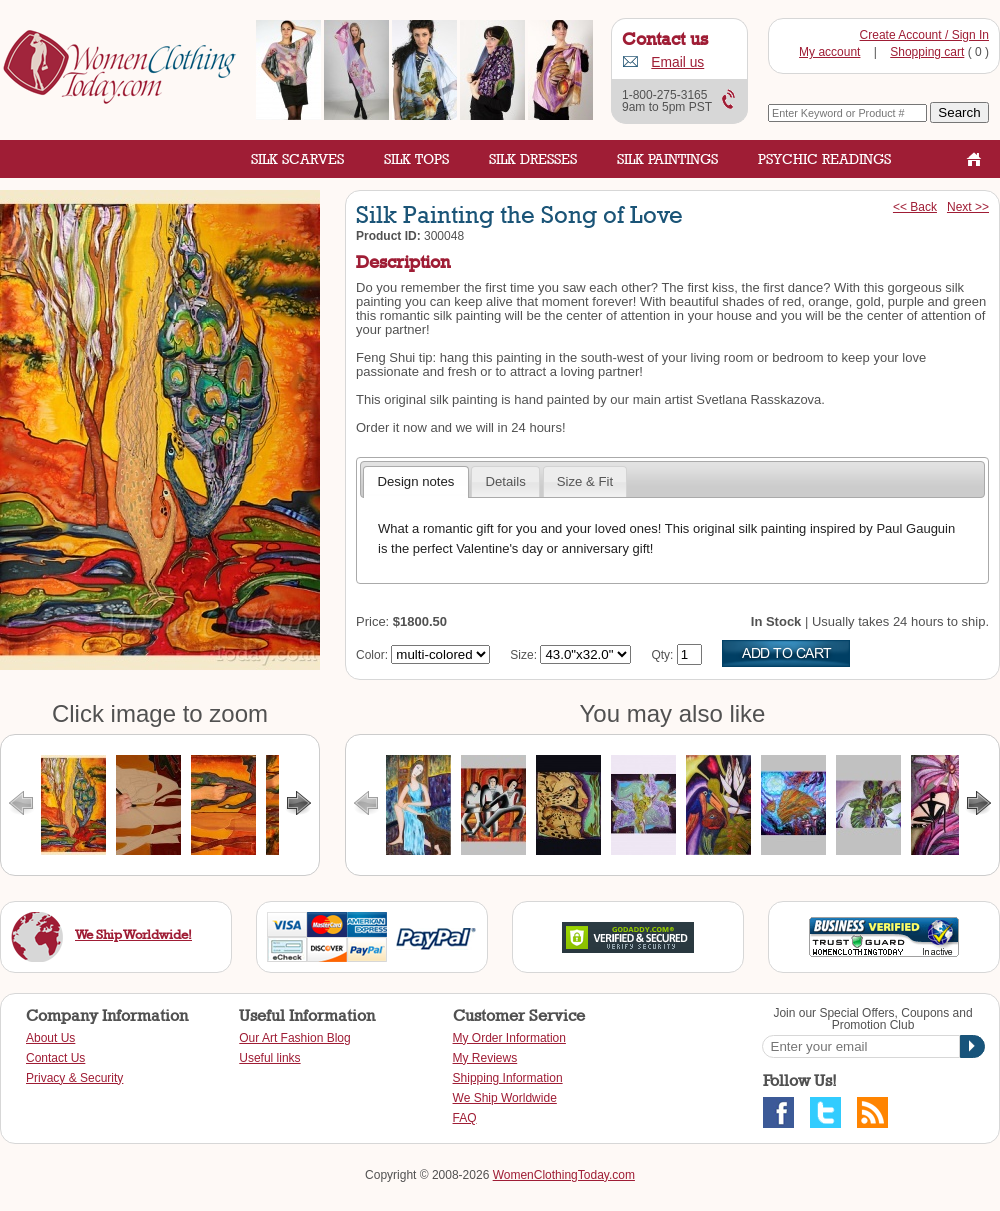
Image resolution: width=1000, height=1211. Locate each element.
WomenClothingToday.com (564, 1175)
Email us (677, 62)
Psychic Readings (824, 158)
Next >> (968, 207)
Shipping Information (508, 1078)
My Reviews (485, 1058)
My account (829, 52)
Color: (372, 655)
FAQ (465, 1118)
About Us (50, 1038)
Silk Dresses (533, 158)
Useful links (269, 1058)
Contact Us (55, 1058)
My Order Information (509, 1038)
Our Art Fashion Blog (294, 1038)
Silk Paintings (667, 158)
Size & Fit (585, 481)
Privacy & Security (74, 1078)
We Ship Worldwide (505, 1098)
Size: (523, 655)
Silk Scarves (297, 158)
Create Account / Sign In (924, 35)
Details (505, 481)
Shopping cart (927, 52)
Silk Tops (416, 158)
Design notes (415, 481)
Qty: (662, 655)
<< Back (915, 207)
